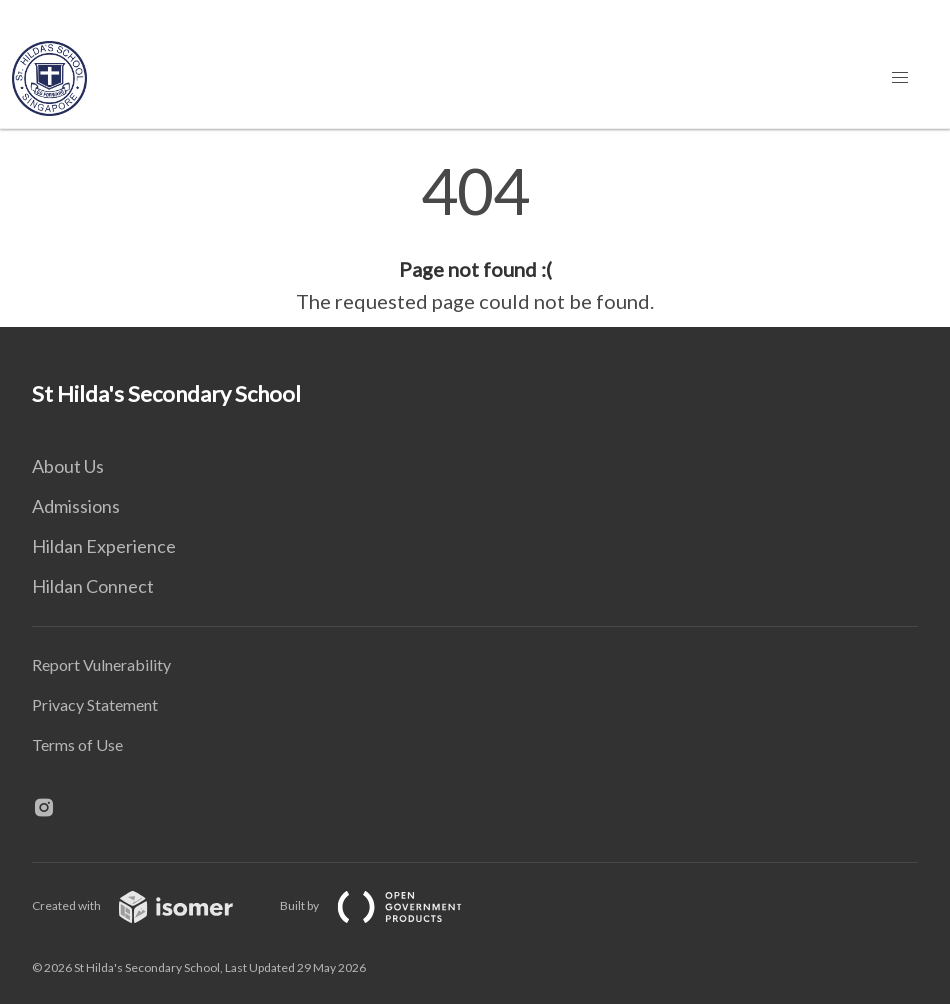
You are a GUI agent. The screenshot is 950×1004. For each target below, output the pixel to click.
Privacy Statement (95, 704)
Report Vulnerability (101, 664)
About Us (68, 466)
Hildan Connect (93, 586)
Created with (148, 905)
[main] (475, 238)
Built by (387, 905)
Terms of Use (77, 744)
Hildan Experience (104, 546)
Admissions (76, 506)
